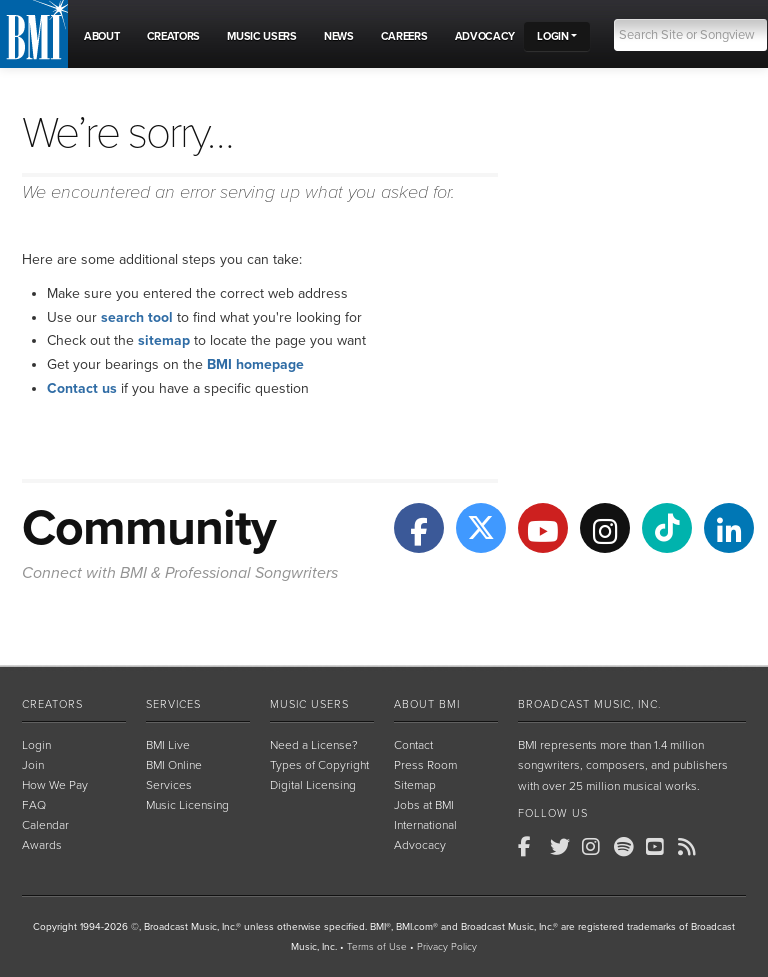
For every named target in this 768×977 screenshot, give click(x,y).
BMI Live (168, 745)
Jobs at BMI (424, 805)
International (425, 825)
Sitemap (415, 785)
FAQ (34, 805)
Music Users (309, 704)
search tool (137, 317)
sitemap (164, 340)
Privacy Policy (447, 947)
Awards (42, 845)
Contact (413, 745)
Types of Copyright (319, 765)
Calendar (45, 825)
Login (36, 745)
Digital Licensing (313, 785)
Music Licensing (187, 805)
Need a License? (314, 745)
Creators (52, 704)
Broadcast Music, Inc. (589, 704)
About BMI (427, 704)
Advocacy (420, 845)
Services (173, 704)
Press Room (425, 765)
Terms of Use (377, 947)
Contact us (82, 388)
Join (33, 765)
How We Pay (55, 785)
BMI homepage (255, 364)
